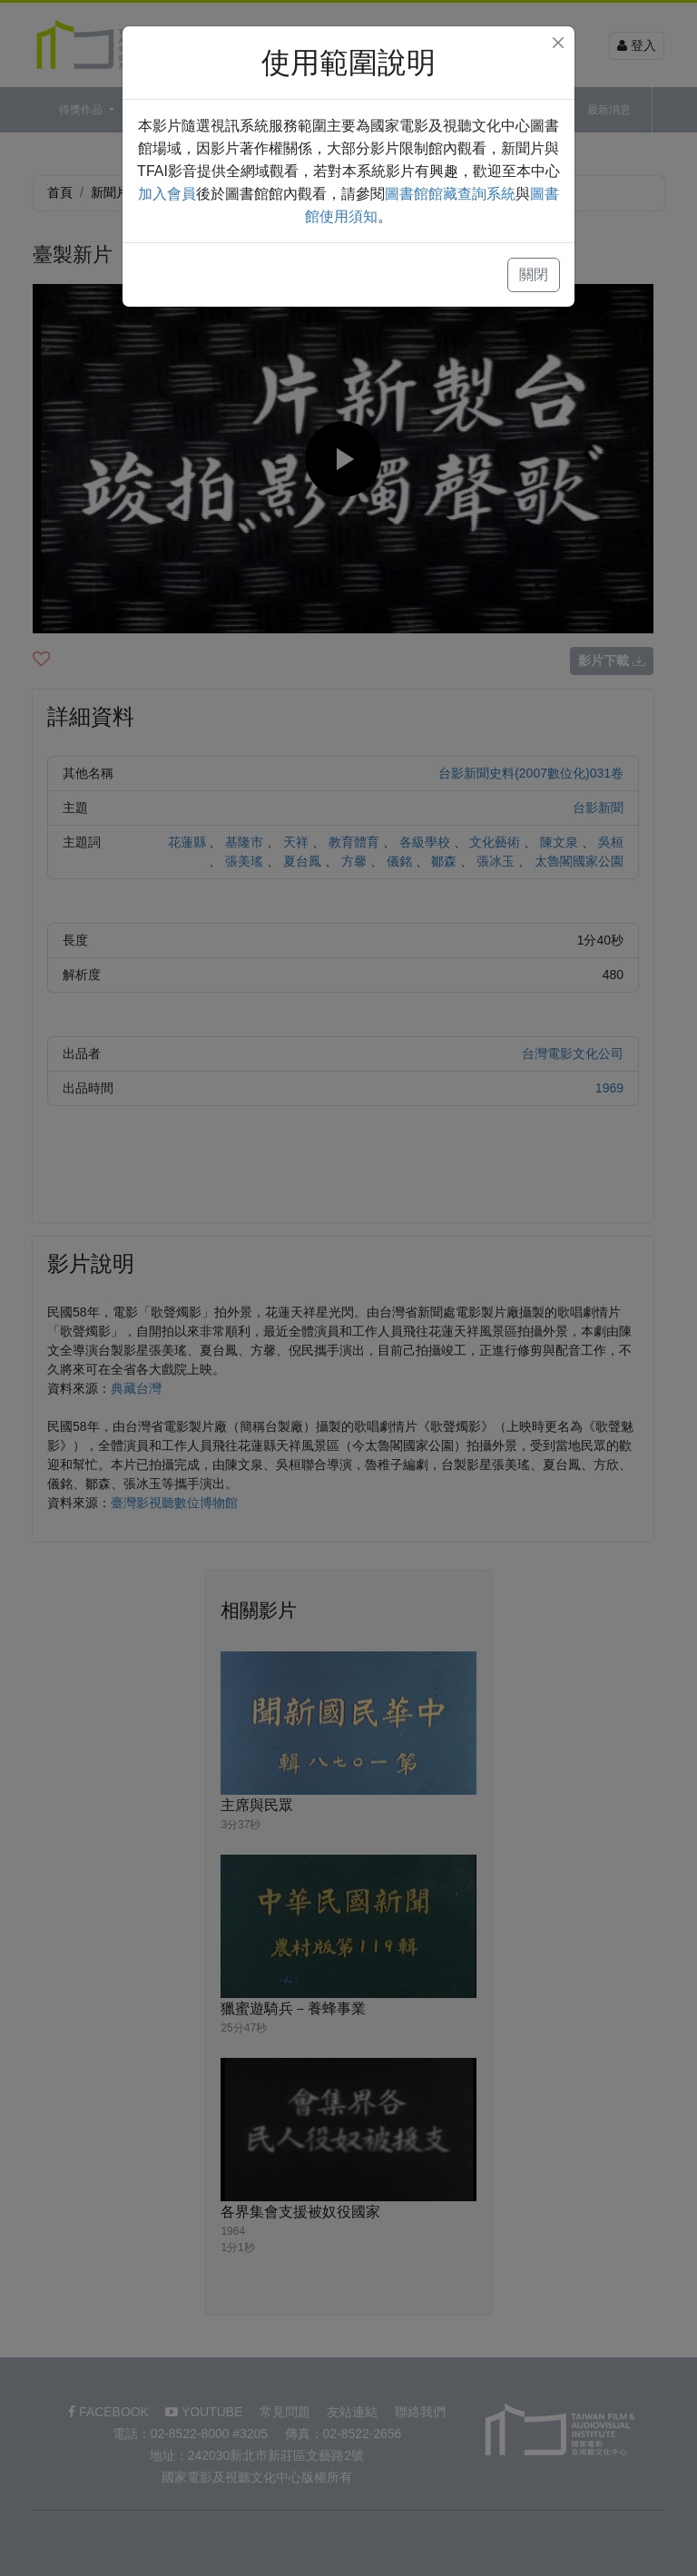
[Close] (558, 42)
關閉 (533, 274)
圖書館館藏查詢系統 (450, 193)
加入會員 (167, 193)
